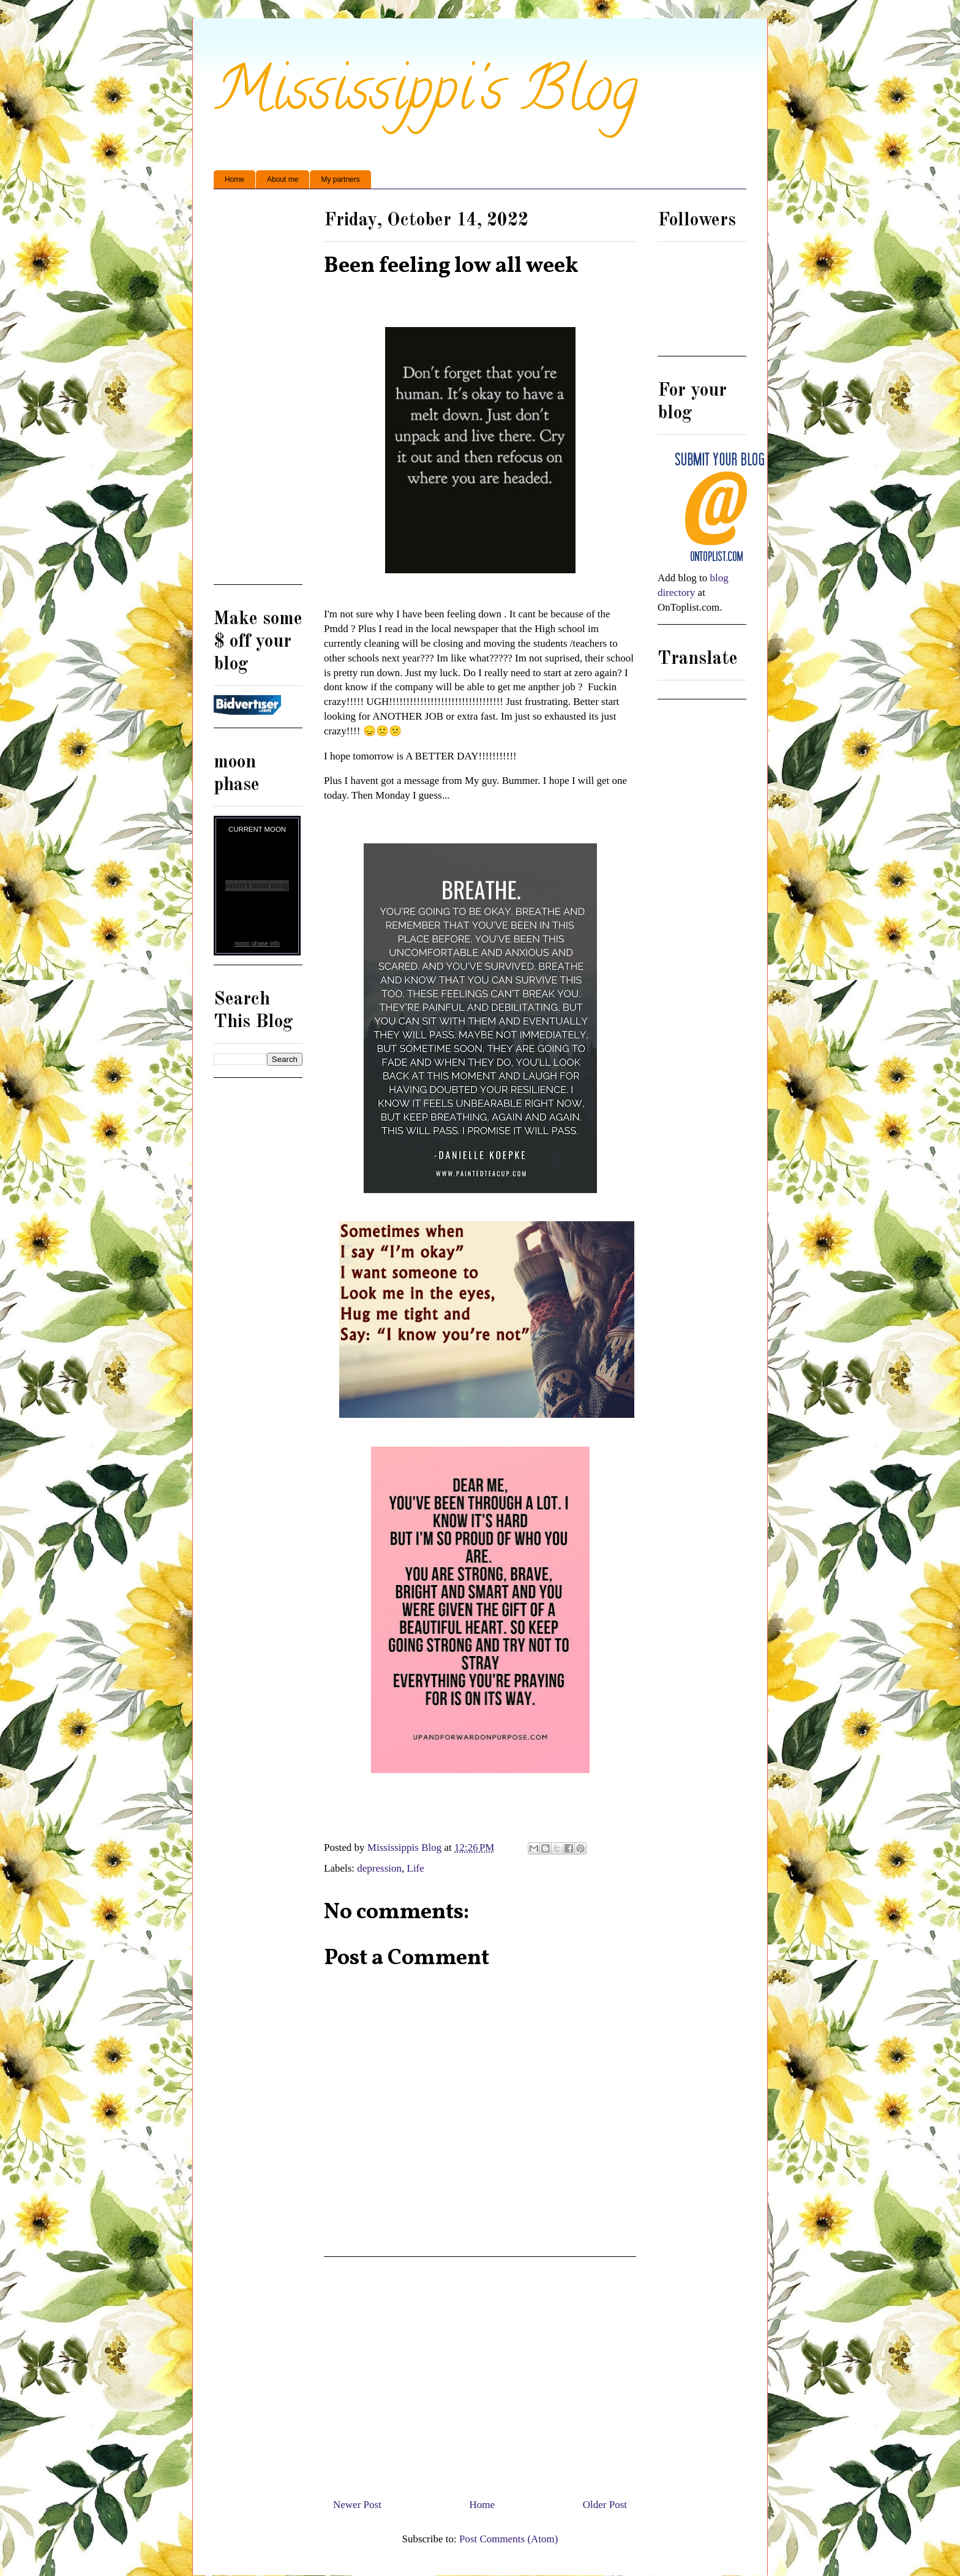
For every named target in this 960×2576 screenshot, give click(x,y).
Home (234, 179)
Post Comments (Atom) (508, 2539)
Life (415, 1868)
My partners (340, 179)
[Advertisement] (480, 2372)
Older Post (605, 2504)
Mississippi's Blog (426, 95)
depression (379, 1868)
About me (282, 179)
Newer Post (357, 2504)
